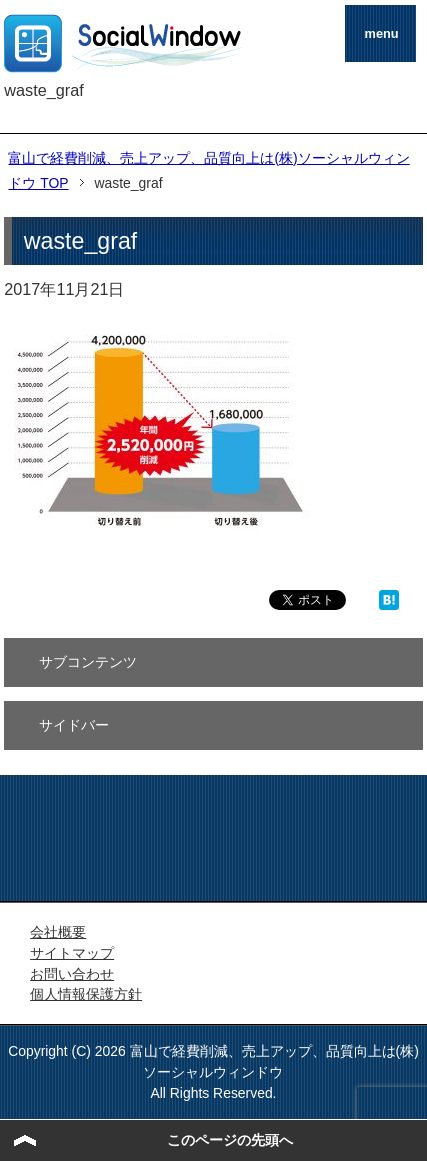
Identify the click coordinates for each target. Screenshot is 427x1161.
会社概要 (58, 932)
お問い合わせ (72, 974)
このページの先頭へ (230, 1140)
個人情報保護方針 (86, 994)
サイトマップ (72, 953)
